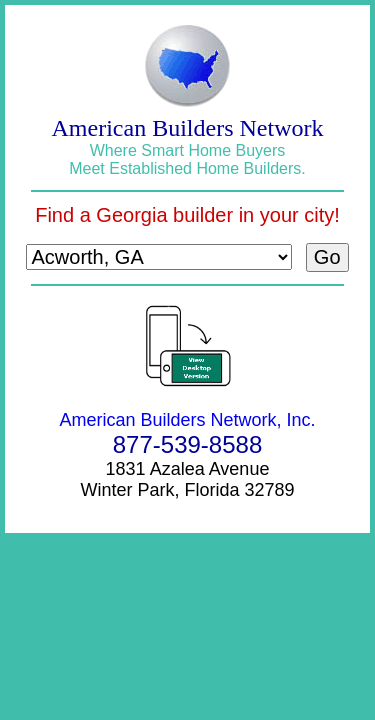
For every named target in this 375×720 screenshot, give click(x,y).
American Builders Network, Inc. (187, 420)
